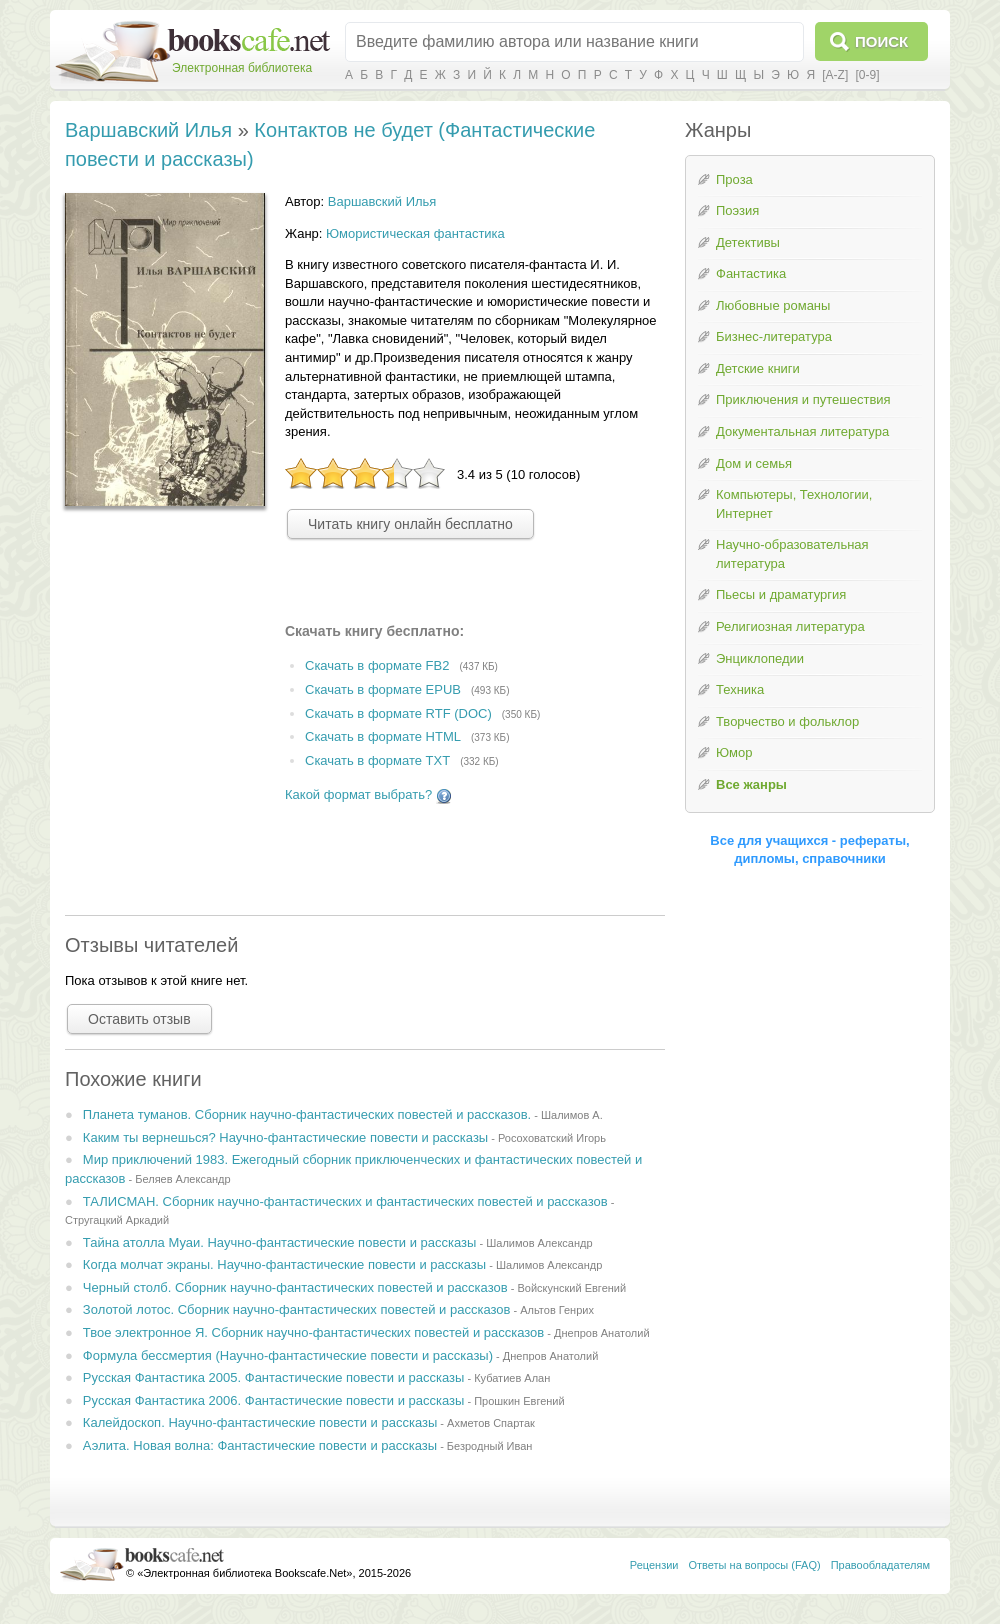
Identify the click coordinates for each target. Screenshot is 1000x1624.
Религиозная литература (790, 626)
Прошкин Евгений (519, 1401)
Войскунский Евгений (571, 1288)
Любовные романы (773, 305)
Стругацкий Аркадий (117, 1220)
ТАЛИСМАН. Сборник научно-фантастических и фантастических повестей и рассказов (345, 1201)
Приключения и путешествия (803, 399)
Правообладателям (880, 1565)
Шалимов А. (572, 1115)
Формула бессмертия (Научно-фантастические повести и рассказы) (288, 1355)
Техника (740, 689)
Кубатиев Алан (512, 1378)
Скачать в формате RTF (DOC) (398, 713)
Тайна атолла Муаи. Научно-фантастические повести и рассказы (280, 1242)
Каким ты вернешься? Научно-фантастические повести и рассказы (285, 1137)
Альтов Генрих (557, 1310)
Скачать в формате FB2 (377, 665)
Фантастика (751, 273)
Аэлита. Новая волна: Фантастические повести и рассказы (260, 1445)
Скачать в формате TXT (377, 761)
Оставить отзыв (139, 1019)
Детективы (748, 242)
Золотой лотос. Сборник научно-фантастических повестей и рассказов (297, 1309)
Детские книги (758, 368)
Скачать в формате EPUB (383, 689)
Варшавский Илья (148, 130)
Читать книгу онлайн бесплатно (410, 524)
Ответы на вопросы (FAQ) (755, 1565)
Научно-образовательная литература (792, 554)
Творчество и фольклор (787, 721)
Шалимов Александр (539, 1243)
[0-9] (867, 75)
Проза (734, 179)
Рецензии (654, 1565)
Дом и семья (754, 463)
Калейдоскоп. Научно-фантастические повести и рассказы (260, 1422)
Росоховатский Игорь (552, 1138)
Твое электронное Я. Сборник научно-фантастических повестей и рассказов (313, 1332)
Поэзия (737, 210)
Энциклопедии (760, 658)
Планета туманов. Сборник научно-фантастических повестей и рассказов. (307, 1114)
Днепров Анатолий (602, 1333)
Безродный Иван (490, 1446)
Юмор (734, 752)
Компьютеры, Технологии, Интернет (794, 504)
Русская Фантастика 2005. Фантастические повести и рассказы (274, 1377)
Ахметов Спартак (491, 1423)
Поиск (881, 41)
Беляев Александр (182, 1179)
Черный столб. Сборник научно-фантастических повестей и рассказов (295, 1287)
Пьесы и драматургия (781, 594)
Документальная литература (802, 431)
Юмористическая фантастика (415, 233)
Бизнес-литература (774, 336)
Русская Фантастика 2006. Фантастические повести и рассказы (274, 1400)
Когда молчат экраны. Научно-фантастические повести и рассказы (284, 1264)
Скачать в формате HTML (383, 737)
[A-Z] (835, 75)
